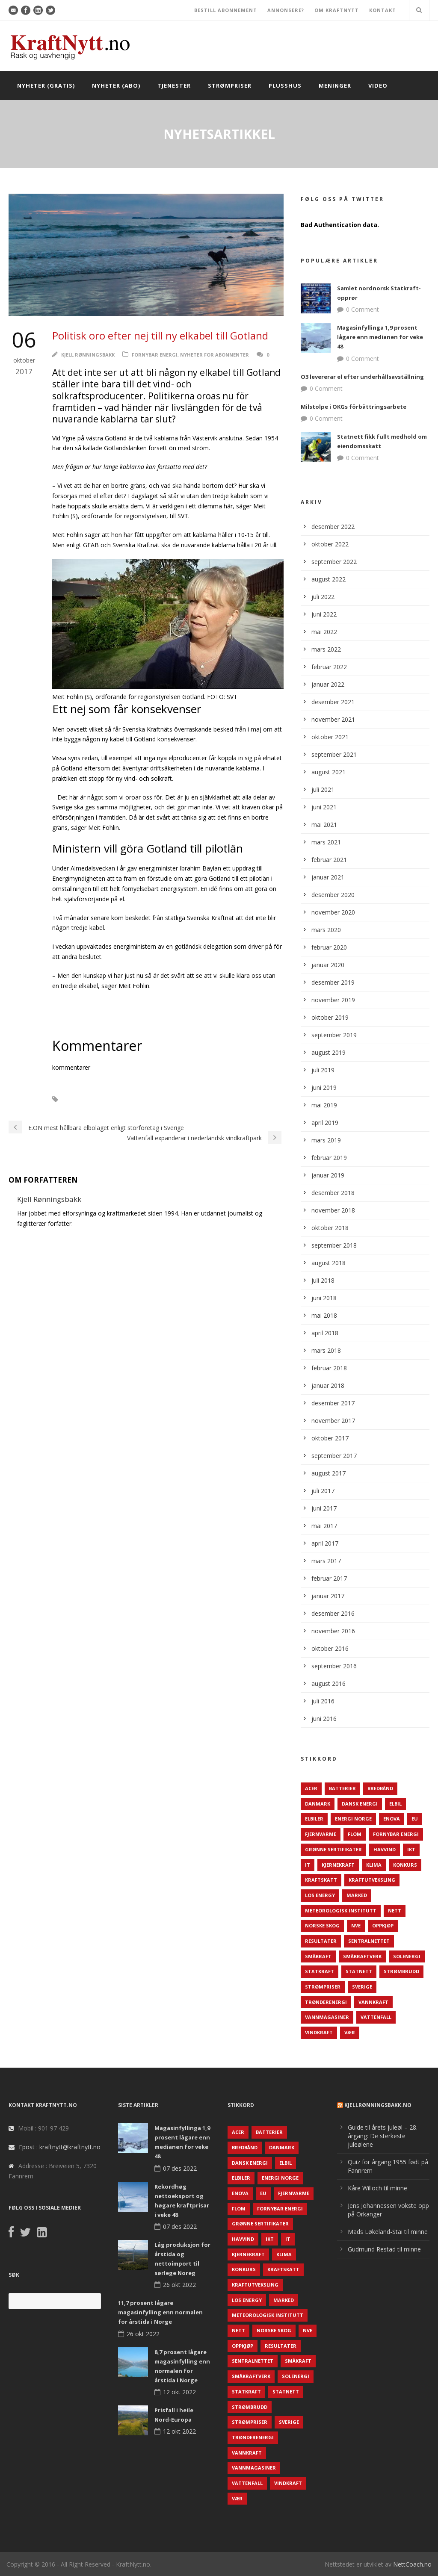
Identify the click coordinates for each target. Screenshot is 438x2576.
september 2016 (334, 1666)
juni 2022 (324, 614)
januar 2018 (327, 1385)
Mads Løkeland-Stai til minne (388, 2232)
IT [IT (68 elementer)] (307, 1865)
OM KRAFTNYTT (336, 10)
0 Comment (362, 309)
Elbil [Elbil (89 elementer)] (395, 1803)
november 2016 (333, 1631)
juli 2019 (322, 1070)
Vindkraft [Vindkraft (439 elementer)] (319, 2032)
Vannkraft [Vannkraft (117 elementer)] (373, 2002)
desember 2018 (333, 1193)
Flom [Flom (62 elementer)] (354, 1834)
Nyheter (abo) (116, 85)
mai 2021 (324, 824)
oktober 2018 (330, 1228)
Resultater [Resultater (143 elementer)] (321, 1941)
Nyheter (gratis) (46, 85)
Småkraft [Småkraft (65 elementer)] (318, 1956)
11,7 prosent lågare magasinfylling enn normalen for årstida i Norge (160, 2312)
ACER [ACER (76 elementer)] (311, 1788)
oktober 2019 (330, 1017)
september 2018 (334, 1245)
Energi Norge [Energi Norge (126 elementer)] (353, 1818)
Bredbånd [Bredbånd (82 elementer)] (380, 1788)
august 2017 (328, 1473)
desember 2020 (333, 895)
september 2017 (334, 1456)
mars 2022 (326, 649)
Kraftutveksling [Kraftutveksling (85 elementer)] (372, 1880)
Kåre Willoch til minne (377, 2188)
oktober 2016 (330, 1648)
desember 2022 (333, 526)
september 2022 (334, 562)
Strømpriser (230, 85)
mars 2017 (326, 1561)
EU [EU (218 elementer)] (414, 1818)
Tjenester (174, 85)
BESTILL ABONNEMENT (225, 10)
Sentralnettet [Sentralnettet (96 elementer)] (369, 1941)
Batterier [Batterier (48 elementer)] (342, 1788)
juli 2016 (322, 1701)
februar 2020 (329, 947)
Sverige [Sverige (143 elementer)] (362, 1986)
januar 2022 (327, 684)
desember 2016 (333, 1613)
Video (378, 85)
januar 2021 (327, 877)
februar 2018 (329, 1368)
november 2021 (333, 719)
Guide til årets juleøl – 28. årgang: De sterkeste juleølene (382, 2135)
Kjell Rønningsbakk (88, 354)
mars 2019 (326, 1140)
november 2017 (333, 1420)
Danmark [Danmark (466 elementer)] (317, 1803)
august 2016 (328, 1683)
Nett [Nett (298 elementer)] (394, 1910)
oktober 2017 (330, 1438)
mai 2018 (324, 1315)
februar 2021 (329, 860)
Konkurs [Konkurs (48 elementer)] (405, 1865)
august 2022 (328, 579)
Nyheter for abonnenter (214, 354)
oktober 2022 (330, 544)
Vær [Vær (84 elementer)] (349, 2032)
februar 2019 (329, 1158)
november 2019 (333, 1000)
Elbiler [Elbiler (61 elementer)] (314, 1818)
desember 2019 (333, 982)
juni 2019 (324, 1087)
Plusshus (285, 85)
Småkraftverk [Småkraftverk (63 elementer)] (362, 1956)
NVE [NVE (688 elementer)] (356, 1925)
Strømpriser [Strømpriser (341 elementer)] (322, 1986)
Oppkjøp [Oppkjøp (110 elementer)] (383, 1925)
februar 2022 (329, 667)
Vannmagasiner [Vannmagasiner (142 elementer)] (327, 2017)
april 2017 (324, 1543)
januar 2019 (327, 1175)
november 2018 (333, 1210)
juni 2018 (324, 1298)
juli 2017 (322, 1491)
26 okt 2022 (179, 2285)
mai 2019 (324, 1105)
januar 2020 (327, 965)
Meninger (335, 85)
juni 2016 (324, 1718)
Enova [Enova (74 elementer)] (391, 1818)
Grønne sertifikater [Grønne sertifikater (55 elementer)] (333, 1849)
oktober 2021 (330, 737)
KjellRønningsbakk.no (377, 2105)
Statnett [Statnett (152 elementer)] (359, 1971)
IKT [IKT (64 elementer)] (411, 1849)
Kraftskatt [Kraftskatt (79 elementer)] (321, 1880)
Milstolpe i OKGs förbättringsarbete (353, 406)
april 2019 (324, 1122)
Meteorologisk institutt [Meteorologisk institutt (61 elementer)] (340, 1910)
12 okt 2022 (179, 2392)
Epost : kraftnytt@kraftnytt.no (60, 2147)
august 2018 (328, 1263)
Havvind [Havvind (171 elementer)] (384, 1849)
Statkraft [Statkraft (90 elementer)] (319, 1971)
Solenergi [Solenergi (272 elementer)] (406, 1956)
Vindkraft (160, 1099)
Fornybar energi (155, 354)
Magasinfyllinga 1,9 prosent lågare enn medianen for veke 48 (380, 337)
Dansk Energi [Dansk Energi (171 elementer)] (360, 1803)
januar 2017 (327, 1596)
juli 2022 (322, 597)
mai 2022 (324, 632)
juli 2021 (322, 789)
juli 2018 (322, 1280)
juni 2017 (324, 1508)
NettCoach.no (412, 2564)
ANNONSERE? (285, 10)
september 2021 (334, 754)
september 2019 (334, 1035)
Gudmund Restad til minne (384, 2249)
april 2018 (324, 1333)
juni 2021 (324, 807)
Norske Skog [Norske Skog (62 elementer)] (322, 1925)
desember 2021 (333, 702)
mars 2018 (326, 1350)
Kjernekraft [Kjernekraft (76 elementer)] (338, 1865)
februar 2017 (329, 1578)
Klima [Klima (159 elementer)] (374, 1865)
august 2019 (328, 1052)
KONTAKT (382, 10)
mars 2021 (326, 842)
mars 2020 (326, 930)
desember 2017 (333, 1403)
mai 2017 (324, 1526)
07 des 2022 (180, 2168)
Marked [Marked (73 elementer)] (356, 1895)
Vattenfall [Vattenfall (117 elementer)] (376, 2017)
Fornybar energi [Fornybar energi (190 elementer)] (396, 1834)
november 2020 (333, 912)
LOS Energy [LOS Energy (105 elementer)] (320, 1895)
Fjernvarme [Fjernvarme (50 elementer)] (320, 1834)
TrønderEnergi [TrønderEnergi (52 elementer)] (326, 2002)
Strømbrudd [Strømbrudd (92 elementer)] (401, 1971)
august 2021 (328, 772)
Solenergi (85, 1099)
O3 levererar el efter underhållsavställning (362, 377)
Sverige (123, 1099)
